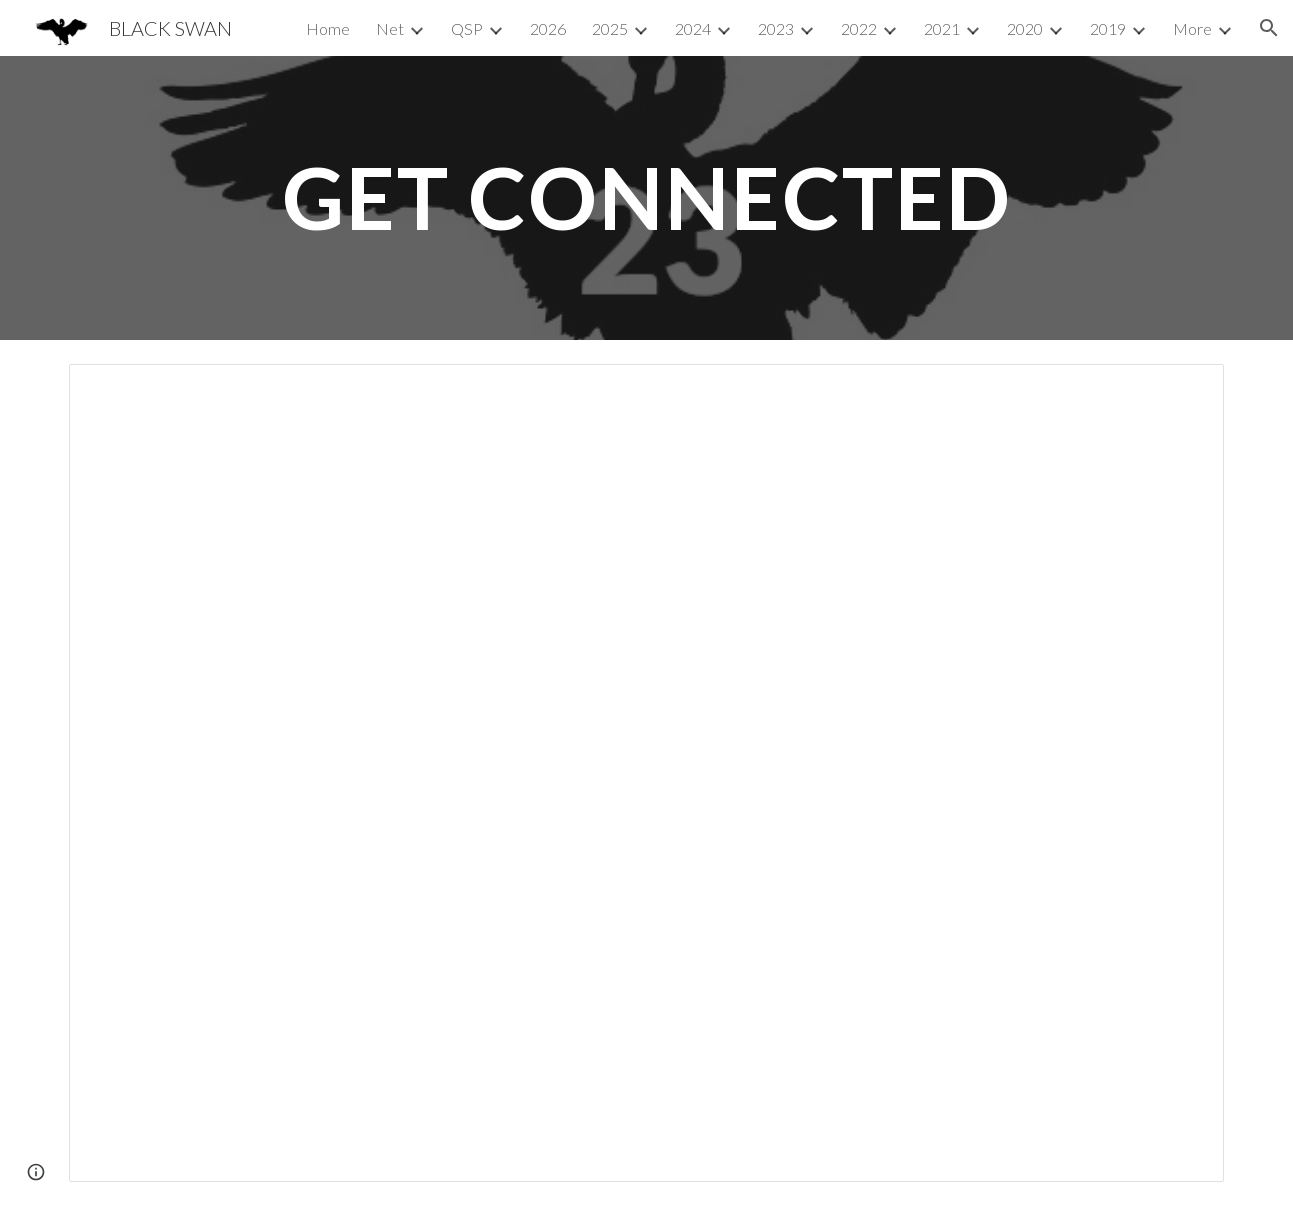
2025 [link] (610, 28)
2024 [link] (693, 28)
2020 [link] (1025, 28)
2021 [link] (942, 28)
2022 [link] (859, 28)
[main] (646, 197)
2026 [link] (548, 28)
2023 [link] (776, 28)
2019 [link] (1108, 28)
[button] (1269, 28)
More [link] (1192, 28)
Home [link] (328, 28)
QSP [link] (467, 28)
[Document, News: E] (646, 773)
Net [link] (390, 28)
